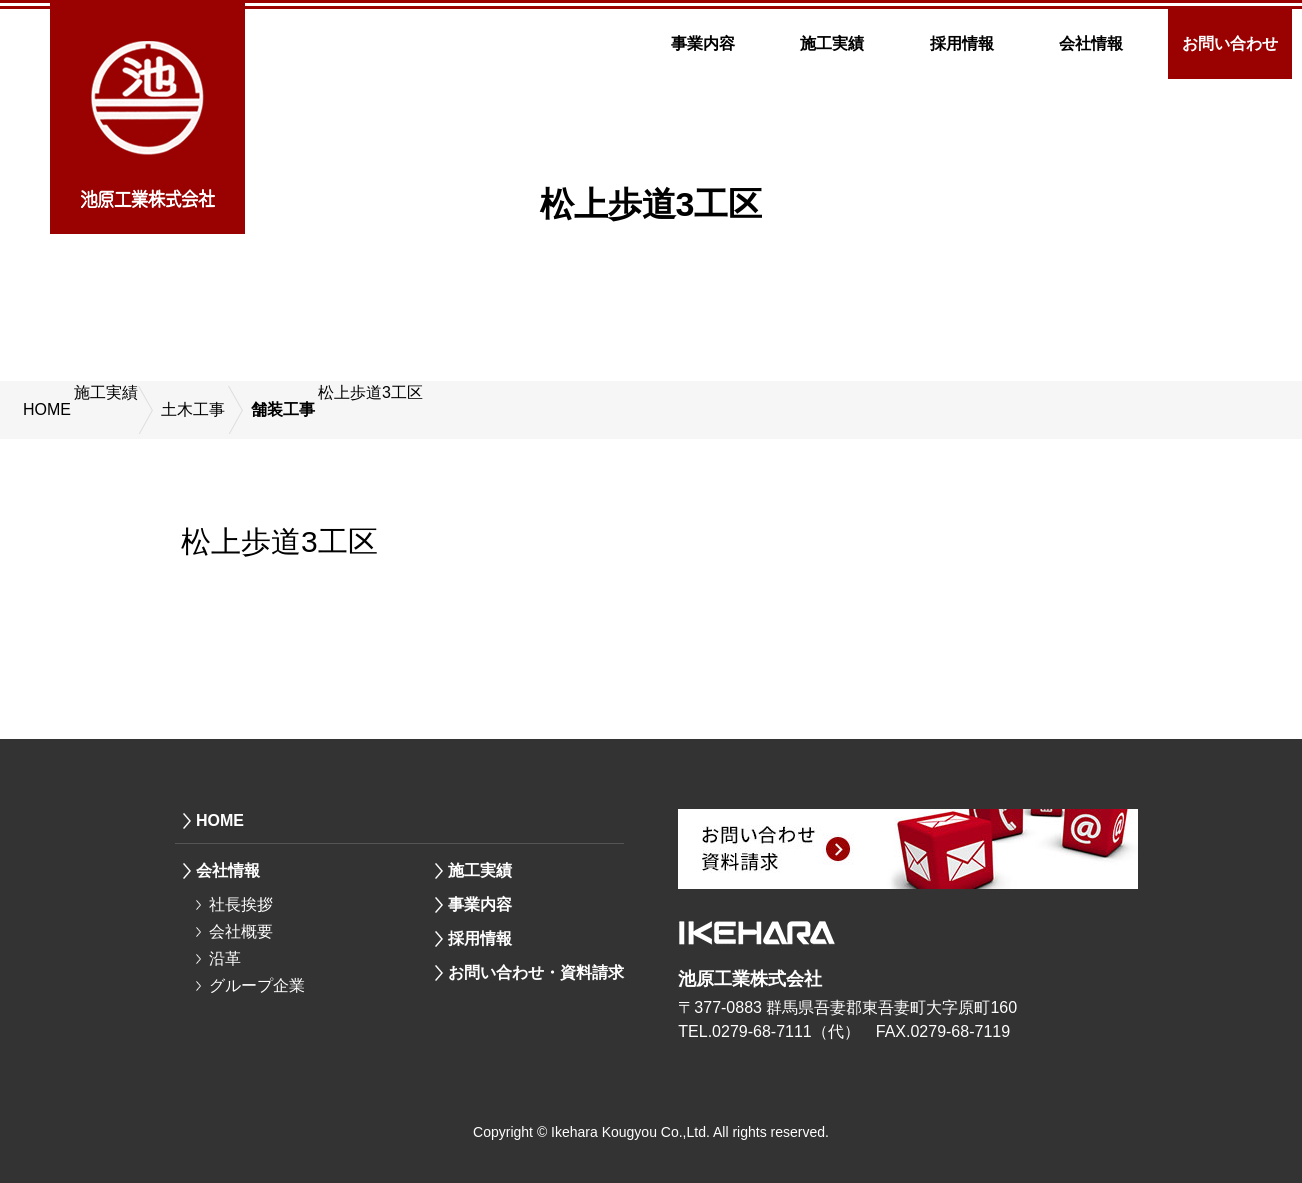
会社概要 (241, 931)
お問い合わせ (1230, 43)
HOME (47, 409)
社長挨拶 (241, 904)
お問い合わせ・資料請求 (536, 972)
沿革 (225, 958)
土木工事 (193, 409)
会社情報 (1091, 43)
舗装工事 (283, 409)
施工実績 (832, 43)
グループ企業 (257, 985)
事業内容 (703, 43)
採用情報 (962, 43)
